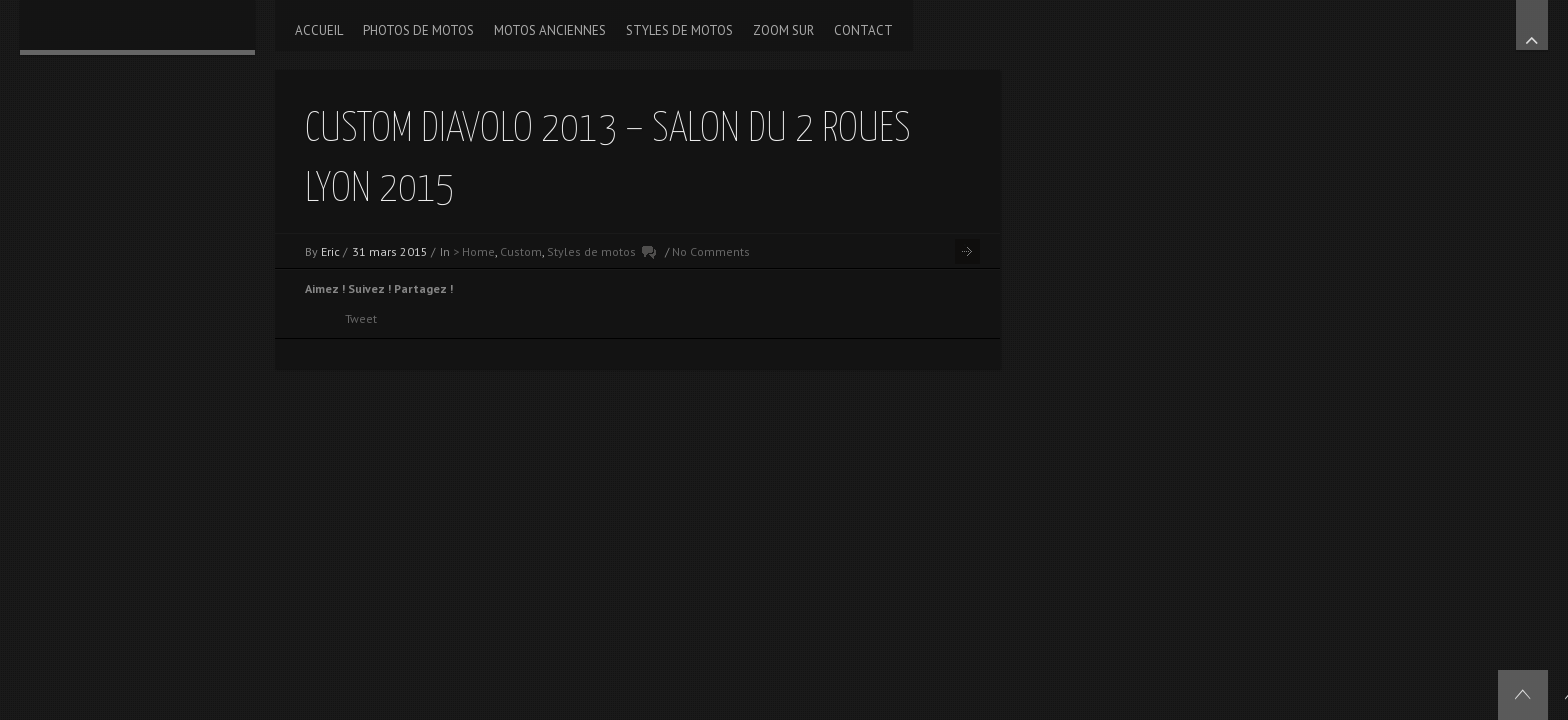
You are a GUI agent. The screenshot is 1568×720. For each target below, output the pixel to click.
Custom (521, 251)
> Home (474, 251)
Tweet (361, 318)
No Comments (711, 251)
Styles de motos (591, 251)
